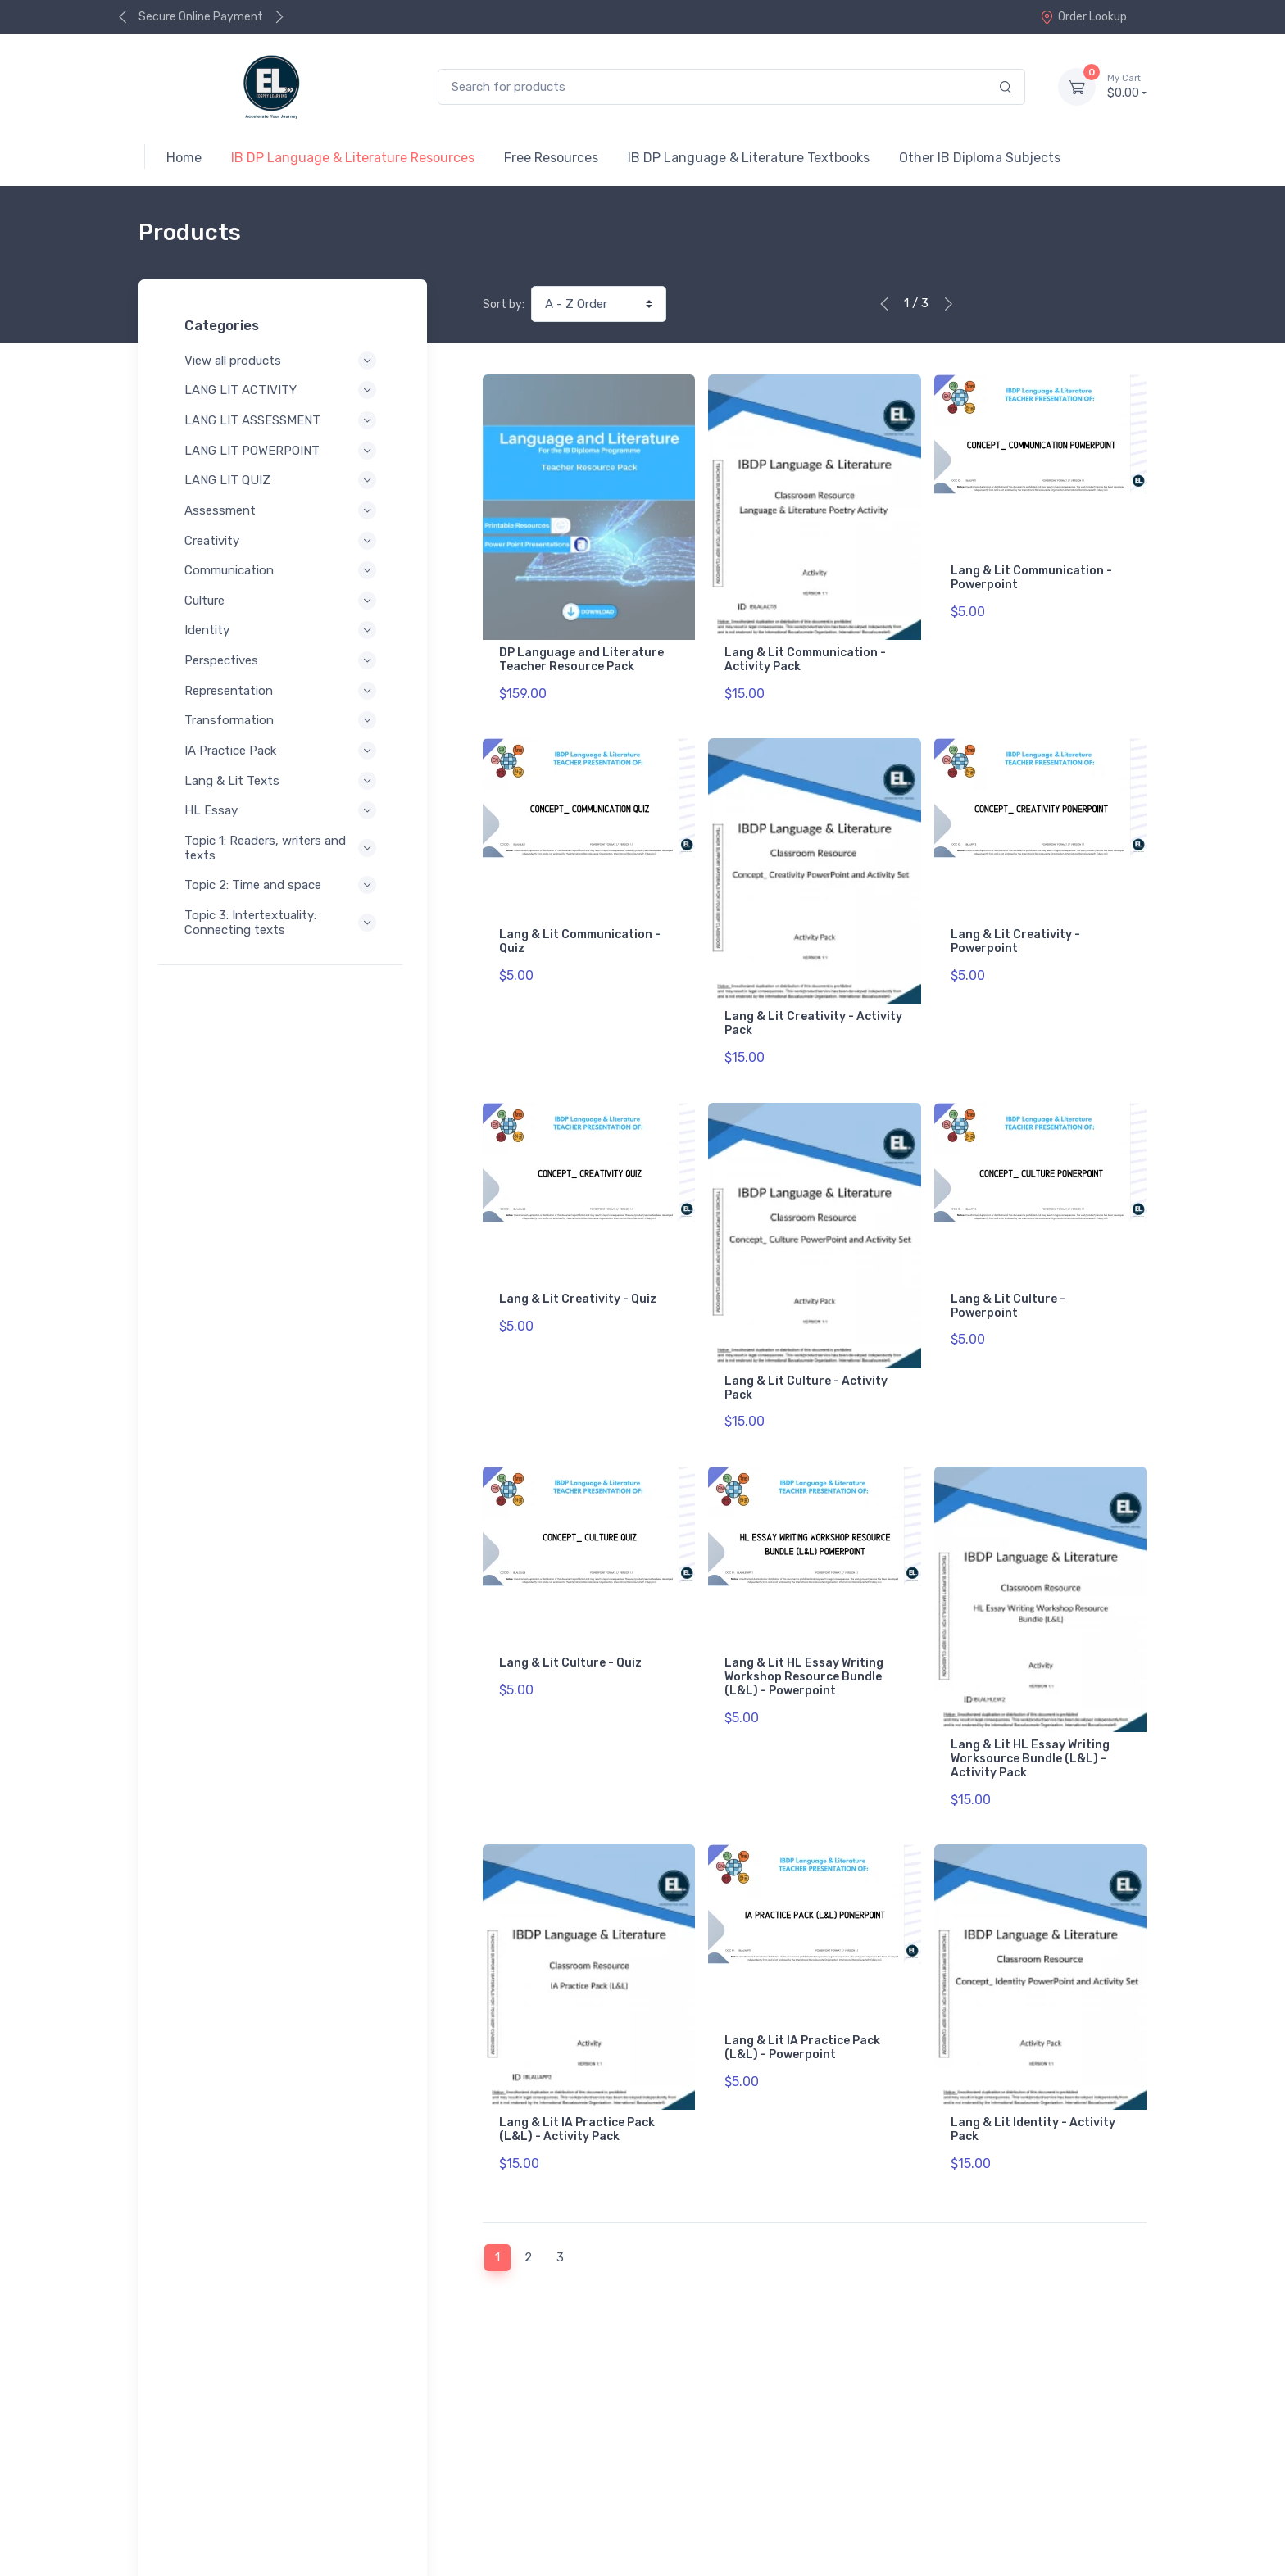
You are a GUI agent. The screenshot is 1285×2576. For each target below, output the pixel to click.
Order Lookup (1083, 17)
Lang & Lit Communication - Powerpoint (1031, 578)
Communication (282, 570)
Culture (282, 601)
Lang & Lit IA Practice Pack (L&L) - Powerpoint (802, 2012)
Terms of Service (304, 2506)
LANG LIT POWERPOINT (282, 451)
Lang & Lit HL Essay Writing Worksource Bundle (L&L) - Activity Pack (1030, 1732)
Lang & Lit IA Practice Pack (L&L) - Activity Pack (577, 2094)
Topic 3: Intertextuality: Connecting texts (282, 922)
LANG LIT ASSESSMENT (282, 420)
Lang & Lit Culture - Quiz (570, 1637)
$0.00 (1127, 86)
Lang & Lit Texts (282, 781)
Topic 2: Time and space (282, 885)
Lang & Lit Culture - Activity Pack (806, 1370)
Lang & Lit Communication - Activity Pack (805, 659)
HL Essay (282, 810)
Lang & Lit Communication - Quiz (580, 933)
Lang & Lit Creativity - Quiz (577, 1281)
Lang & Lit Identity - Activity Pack (1033, 2094)
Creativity (282, 541)
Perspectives (282, 660)
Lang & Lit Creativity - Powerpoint (1015, 933)
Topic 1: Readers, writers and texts (282, 848)
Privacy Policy (202, 2506)
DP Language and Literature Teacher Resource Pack (581, 659)
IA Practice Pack (282, 751)
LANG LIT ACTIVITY (282, 390)
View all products (282, 360)
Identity (282, 630)
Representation (282, 691)
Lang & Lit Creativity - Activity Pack (813, 1015)
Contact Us (1112, 2467)
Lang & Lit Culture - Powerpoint (1008, 1288)
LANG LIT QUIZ (282, 480)
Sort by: (503, 304)
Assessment (282, 510)
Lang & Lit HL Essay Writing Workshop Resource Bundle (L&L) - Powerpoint (803, 1650)
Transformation (282, 720)
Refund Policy (201, 2528)
